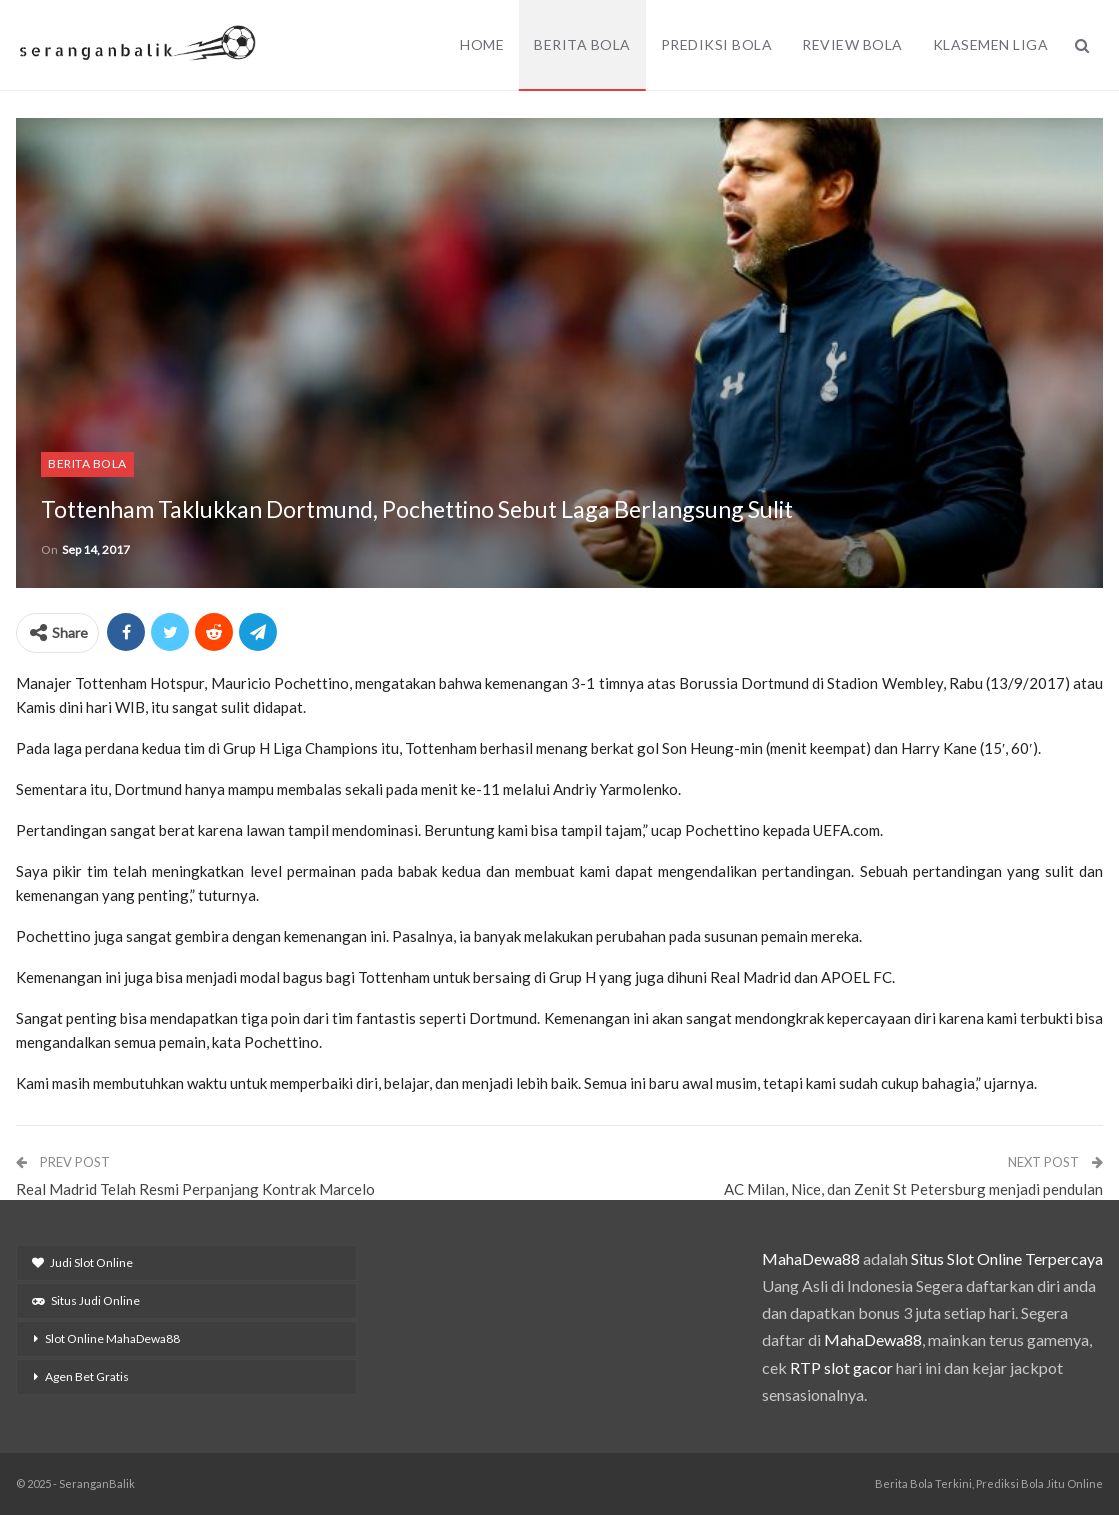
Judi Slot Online (82, 1262)
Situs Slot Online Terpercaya (1007, 1258)
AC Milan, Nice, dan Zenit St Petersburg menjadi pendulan (913, 1189)
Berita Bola (582, 44)
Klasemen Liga (991, 44)
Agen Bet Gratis (87, 1376)
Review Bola (852, 44)
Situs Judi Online (86, 1300)
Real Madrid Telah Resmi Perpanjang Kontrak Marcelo (195, 1189)
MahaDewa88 (811, 1258)
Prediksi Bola (717, 44)
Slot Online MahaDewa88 (112, 1338)
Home (482, 44)
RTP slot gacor (841, 1367)
